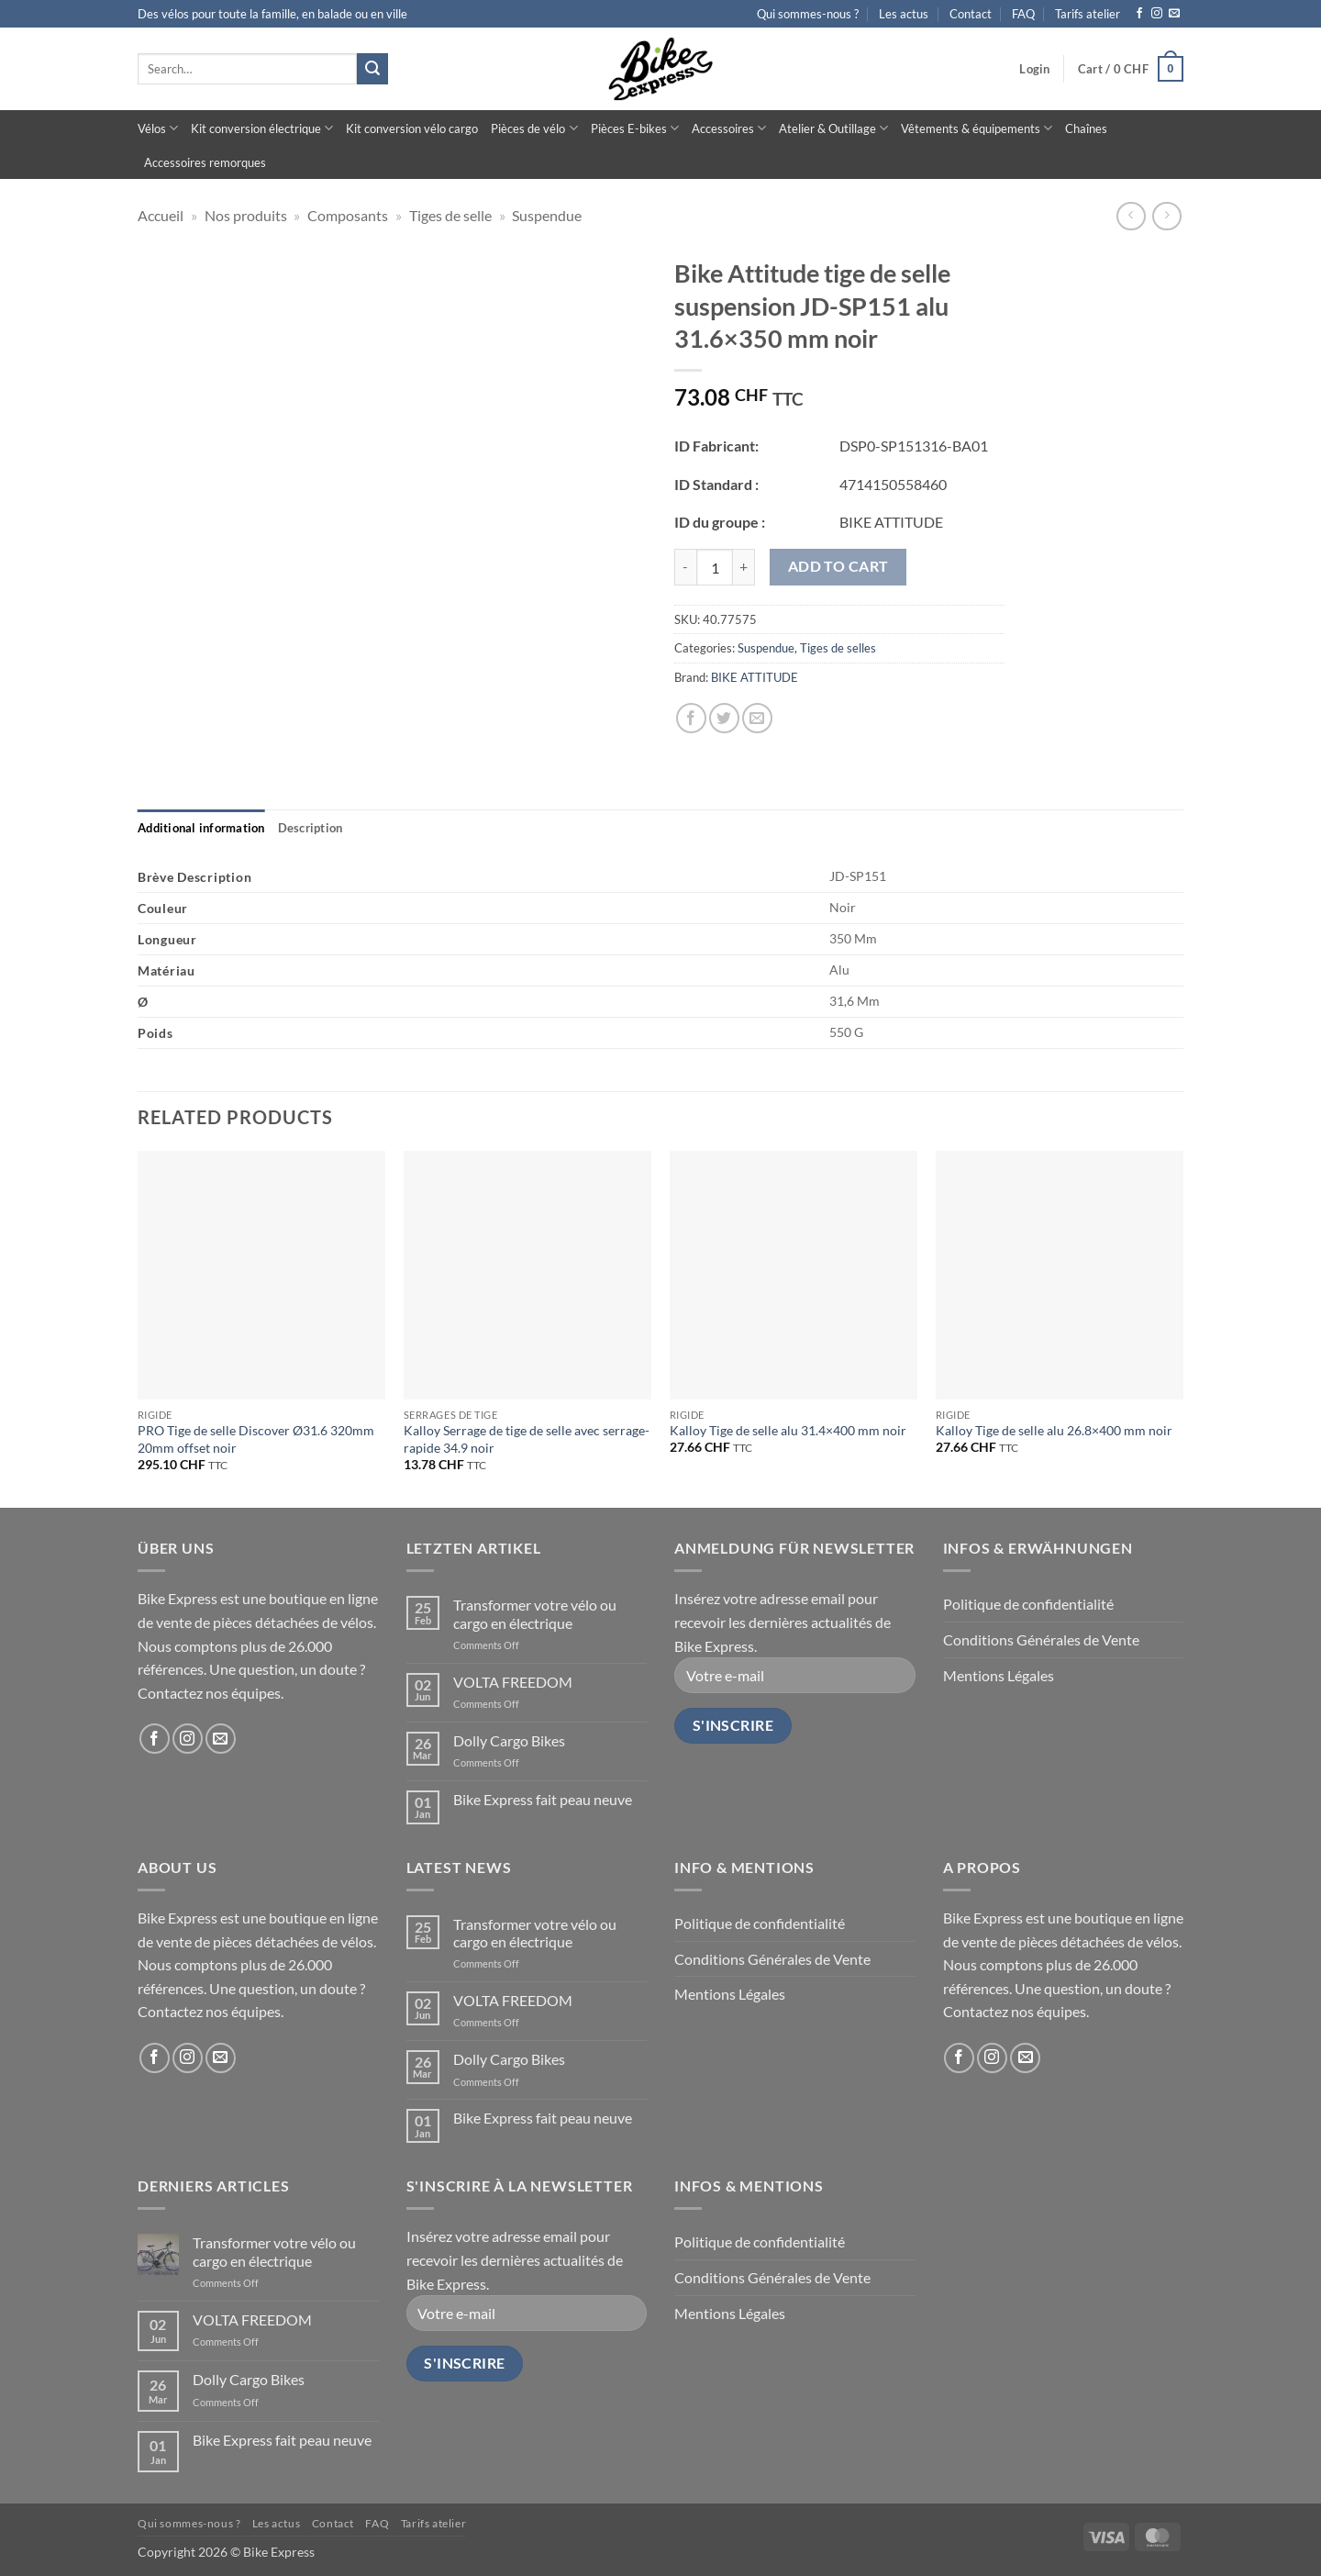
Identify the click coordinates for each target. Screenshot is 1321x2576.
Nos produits (246, 215)
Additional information (201, 827)
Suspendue (547, 215)
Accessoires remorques (205, 162)
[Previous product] (1166, 216)
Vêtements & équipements (976, 128)
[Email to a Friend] (757, 718)
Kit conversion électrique (262, 128)
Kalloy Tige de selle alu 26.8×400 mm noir (1054, 1430)
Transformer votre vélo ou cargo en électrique (534, 1613)
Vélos (158, 128)
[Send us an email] (1174, 13)
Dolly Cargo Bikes (509, 1740)
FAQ (1023, 13)
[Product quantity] (714, 567)
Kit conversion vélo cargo (412, 128)
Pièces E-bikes (635, 128)
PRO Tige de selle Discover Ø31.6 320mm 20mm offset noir (256, 1438)
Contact (970, 13)
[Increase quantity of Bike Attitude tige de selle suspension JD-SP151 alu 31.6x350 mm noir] (744, 567)
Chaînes (1086, 128)
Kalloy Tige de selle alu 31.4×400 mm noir (788, 1430)
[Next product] (1130, 216)
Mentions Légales (998, 1675)
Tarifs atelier (1087, 13)
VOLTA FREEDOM (512, 1681)
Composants (347, 215)
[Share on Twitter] (724, 718)
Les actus (903, 13)
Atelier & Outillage (833, 128)
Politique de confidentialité (1028, 1603)
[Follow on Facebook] (1139, 13)
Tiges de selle (450, 215)
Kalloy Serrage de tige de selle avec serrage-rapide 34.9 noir (526, 1438)
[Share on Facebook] (691, 718)
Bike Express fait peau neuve (542, 1799)
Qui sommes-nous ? (808, 13)
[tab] (201, 827)
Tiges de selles (838, 648)
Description (310, 827)
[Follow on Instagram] (1156, 13)
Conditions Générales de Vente (1041, 1639)
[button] (1034, 68)
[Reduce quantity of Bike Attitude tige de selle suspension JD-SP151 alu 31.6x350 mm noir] (685, 567)
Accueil (160, 215)
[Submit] (372, 68)
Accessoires (729, 128)
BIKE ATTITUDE (754, 677)
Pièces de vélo (534, 128)
